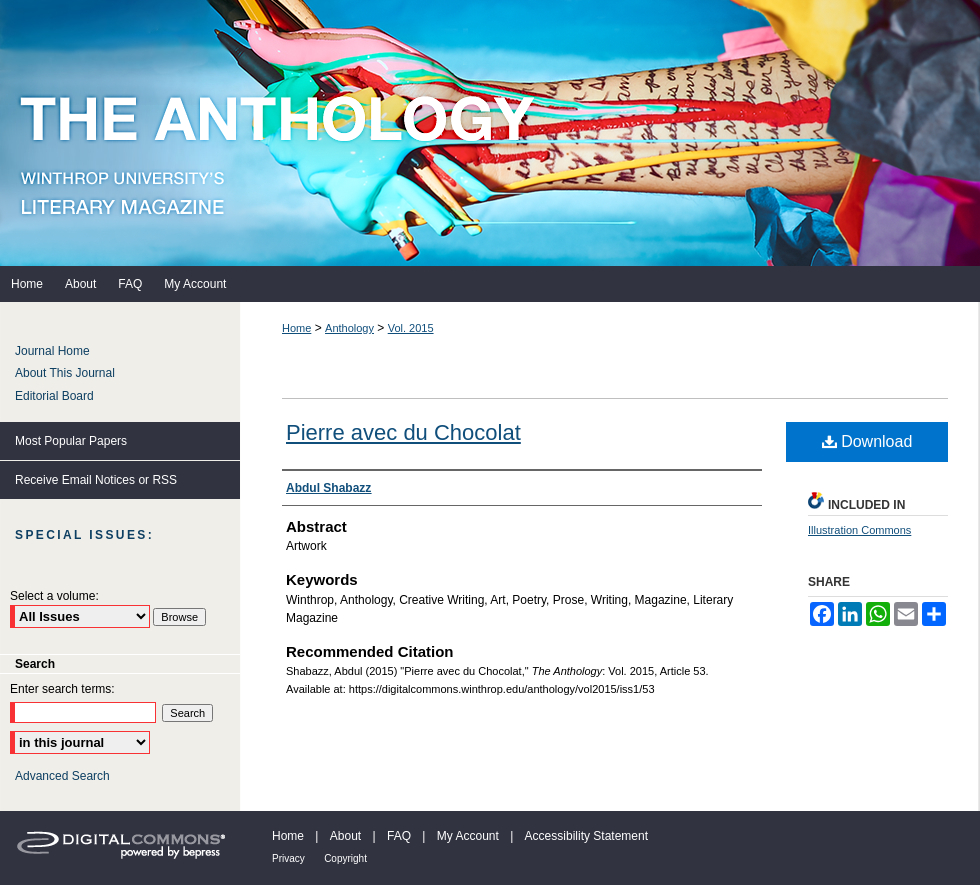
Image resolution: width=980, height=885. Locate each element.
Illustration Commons (859, 530)
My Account (468, 836)
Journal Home (52, 351)
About (345, 836)
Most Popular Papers (71, 441)
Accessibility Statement (586, 836)
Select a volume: (54, 596)
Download (867, 441)
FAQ (399, 836)
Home (296, 328)
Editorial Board (54, 396)
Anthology (349, 328)
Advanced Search (62, 776)
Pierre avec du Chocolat (403, 432)
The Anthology (490, 133)
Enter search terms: (62, 689)
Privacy (288, 858)
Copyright (345, 858)
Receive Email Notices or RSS (96, 480)
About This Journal (65, 373)
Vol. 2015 (411, 328)
